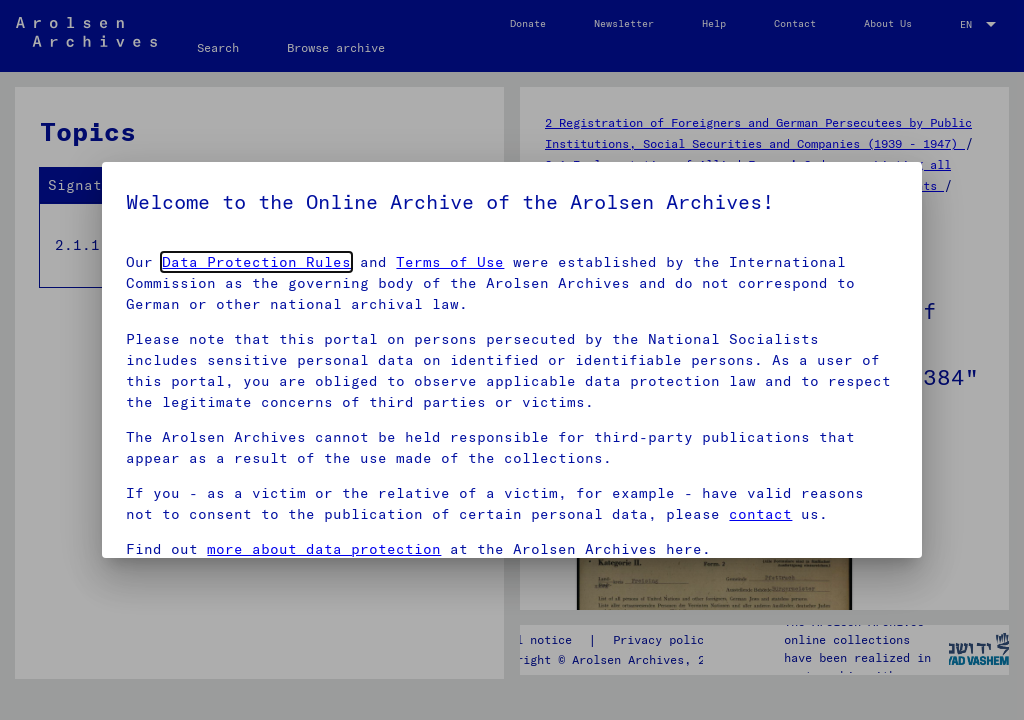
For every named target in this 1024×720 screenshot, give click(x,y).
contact (760, 514)
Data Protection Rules (256, 262)
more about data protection (324, 549)
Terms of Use (450, 262)
